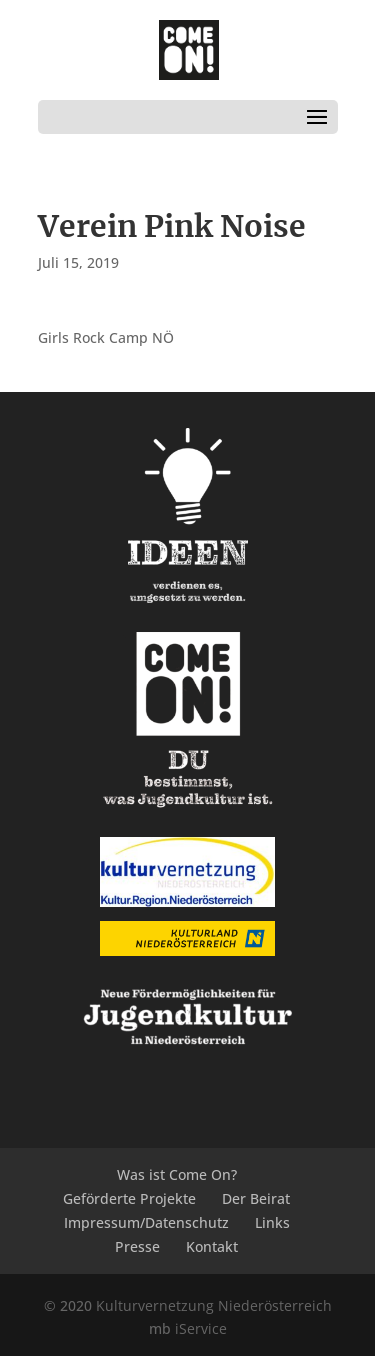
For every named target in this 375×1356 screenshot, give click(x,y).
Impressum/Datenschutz (146, 1222)
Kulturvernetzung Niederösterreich (214, 1305)
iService (201, 1328)
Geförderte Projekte (129, 1198)
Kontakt (212, 1246)
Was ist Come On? (177, 1174)
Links (272, 1222)
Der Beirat (256, 1198)
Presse (137, 1246)
